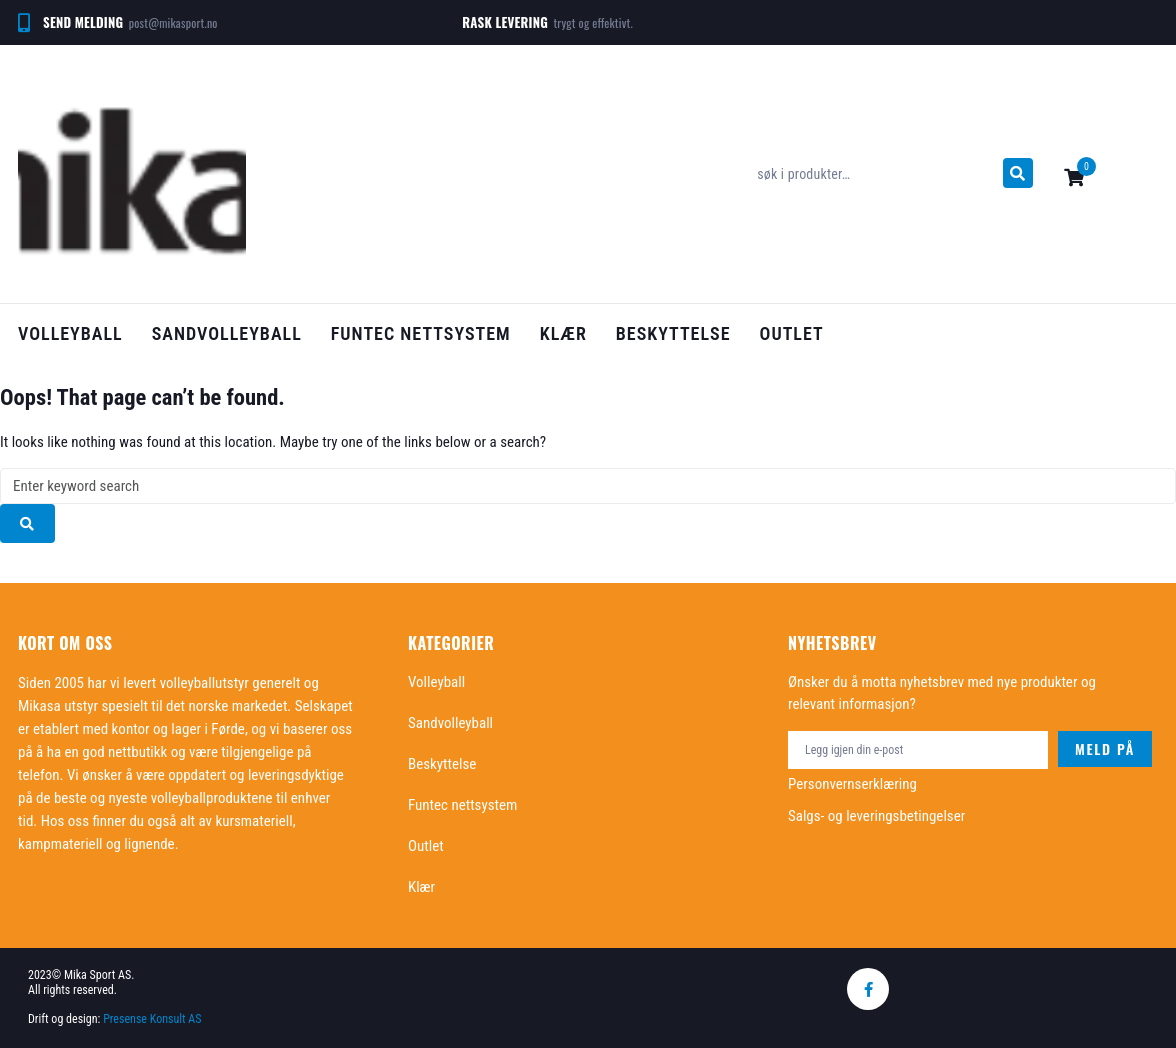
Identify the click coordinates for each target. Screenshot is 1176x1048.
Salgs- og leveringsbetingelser (876, 816)
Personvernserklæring (852, 784)
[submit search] (1018, 173)
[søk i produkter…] (874, 174)
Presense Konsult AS (153, 1019)
